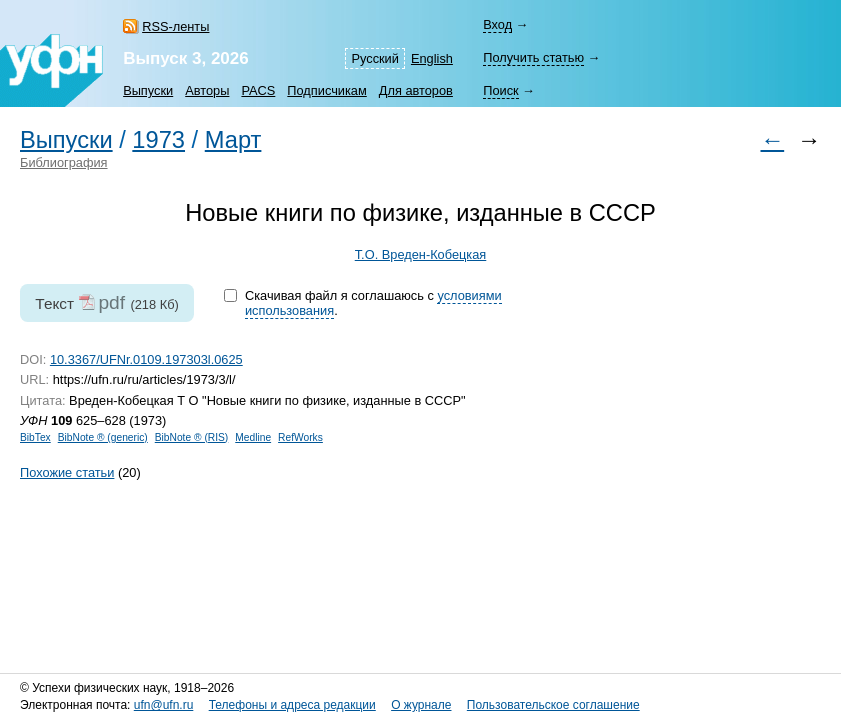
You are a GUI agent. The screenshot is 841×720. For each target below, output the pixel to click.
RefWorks (300, 437)
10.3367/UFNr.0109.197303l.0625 (146, 359)
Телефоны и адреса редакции (292, 705)
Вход (497, 24)
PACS (258, 90)
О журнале (421, 705)
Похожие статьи (67, 472)
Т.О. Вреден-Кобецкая (421, 254)
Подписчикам (326, 90)
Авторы (207, 90)
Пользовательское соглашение (553, 705)
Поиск (500, 90)
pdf (111, 302)
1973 (158, 140)
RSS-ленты (175, 26)
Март (233, 140)
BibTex (35, 437)
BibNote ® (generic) (103, 437)
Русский (374, 58)
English (432, 58)
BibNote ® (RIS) (192, 437)
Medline (253, 437)
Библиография (64, 162)
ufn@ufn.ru (164, 705)
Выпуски (148, 90)
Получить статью (533, 57)
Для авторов (416, 90)
